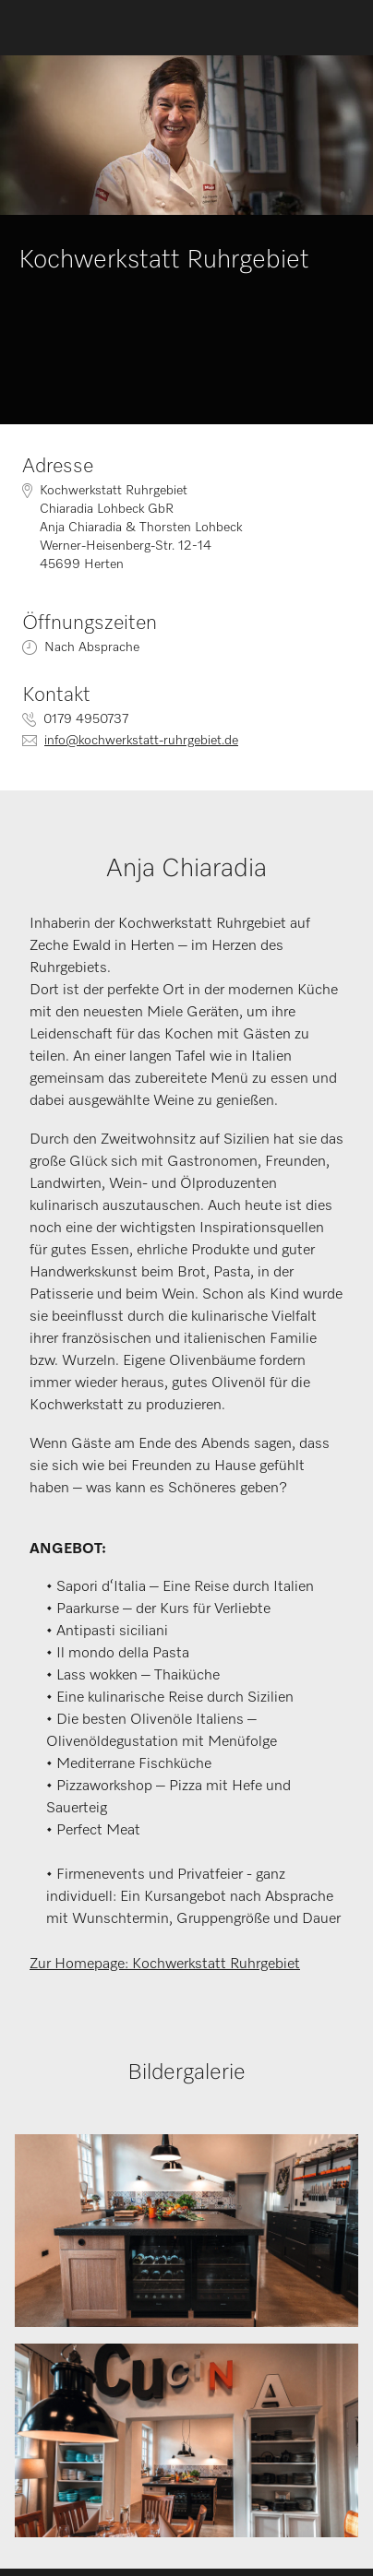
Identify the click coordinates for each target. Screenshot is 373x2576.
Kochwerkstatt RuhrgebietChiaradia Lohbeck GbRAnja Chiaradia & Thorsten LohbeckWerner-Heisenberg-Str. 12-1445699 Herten (141, 527)
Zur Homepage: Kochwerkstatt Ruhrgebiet (165, 1964)
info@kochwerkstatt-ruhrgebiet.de (141, 740)
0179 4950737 (85, 719)
